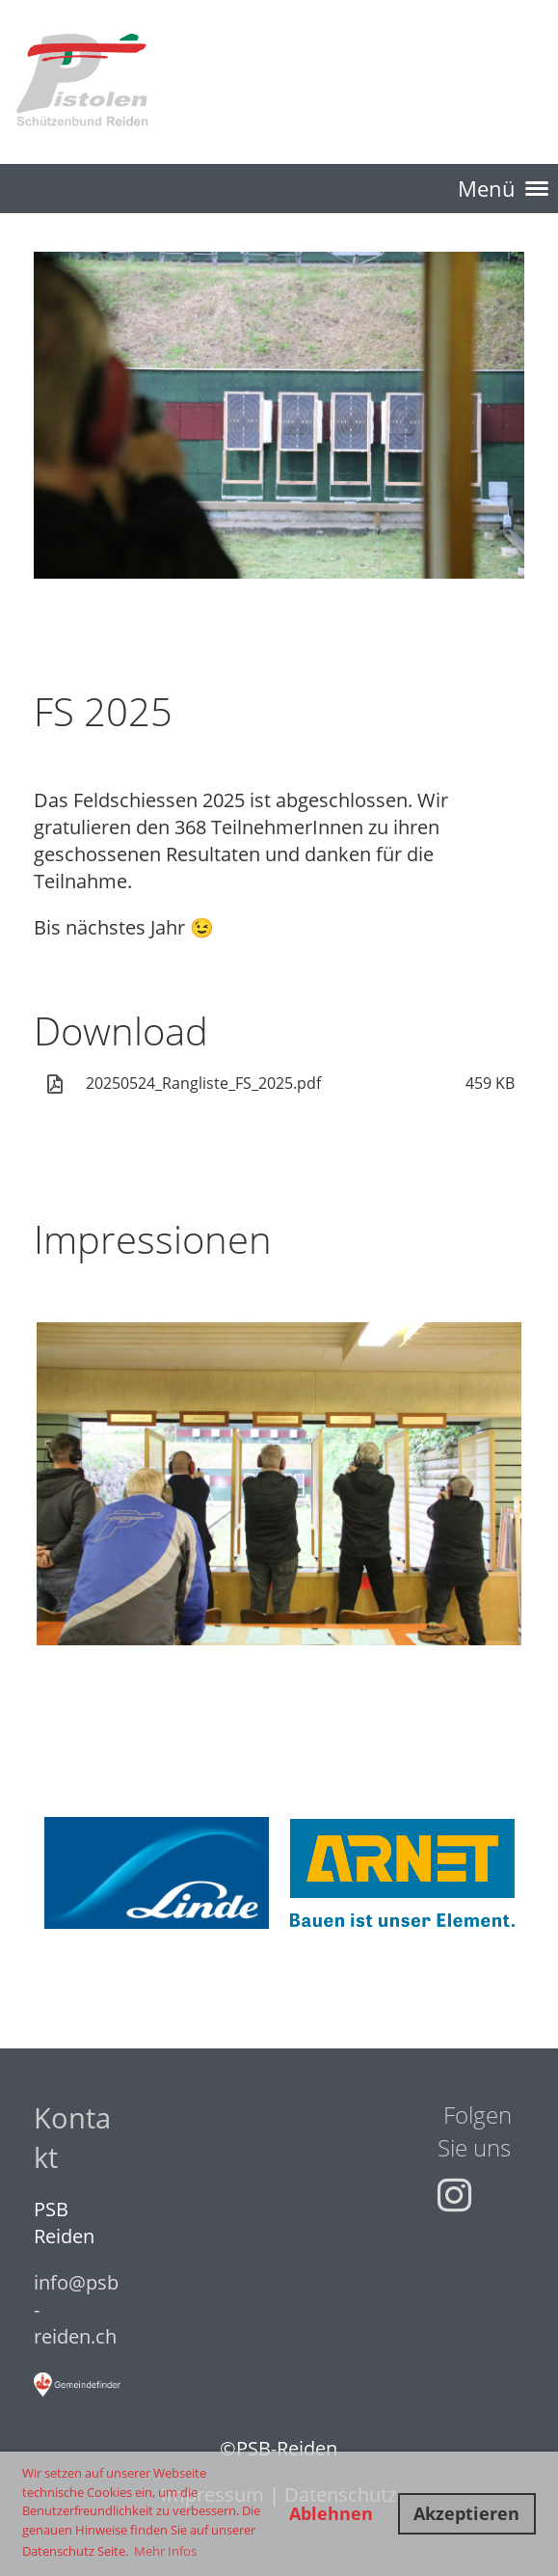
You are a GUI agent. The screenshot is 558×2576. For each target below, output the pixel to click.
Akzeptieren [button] (466, 2513)
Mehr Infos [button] (165, 2551)
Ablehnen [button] (331, 2513)
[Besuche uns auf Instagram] (454, 2194)
